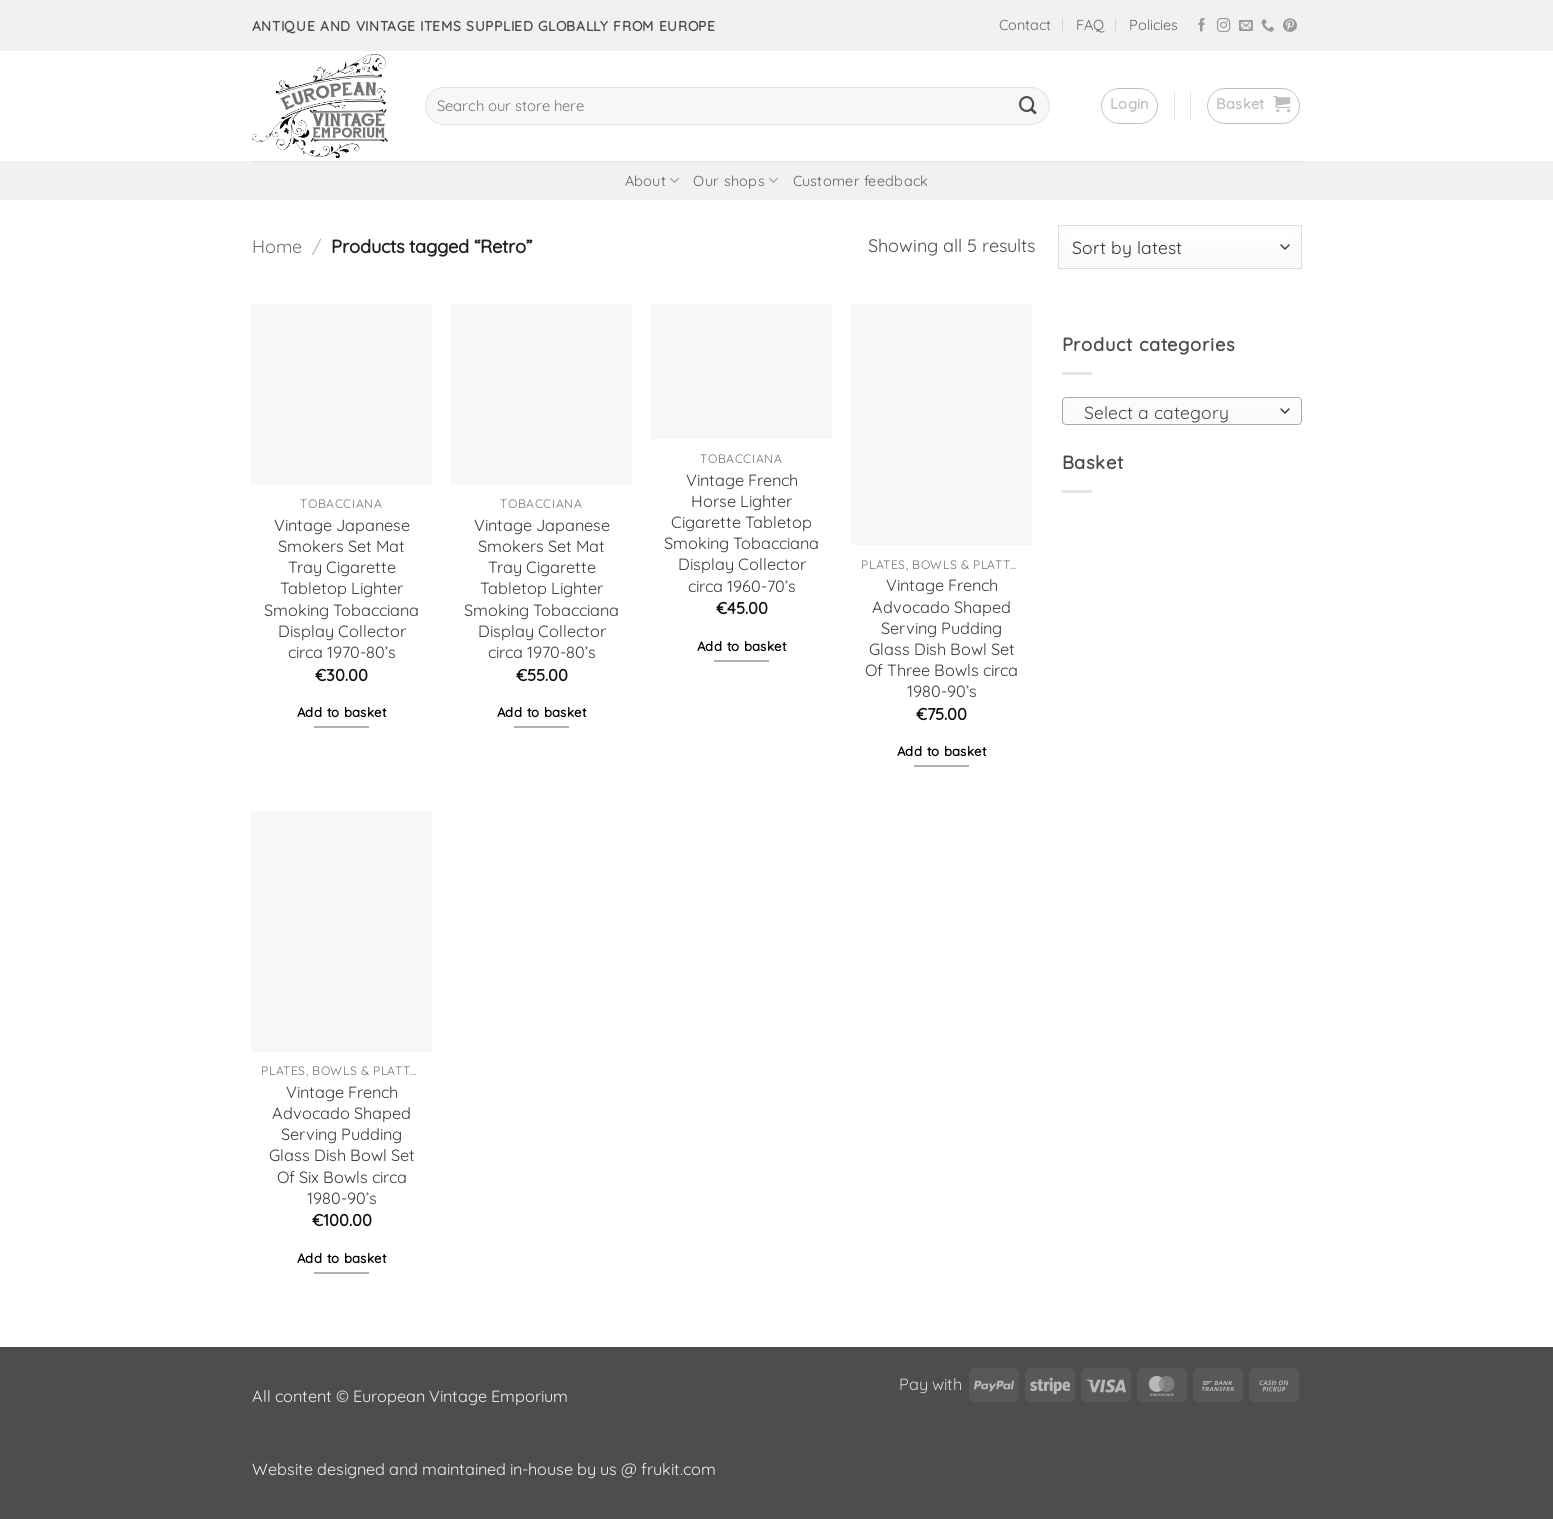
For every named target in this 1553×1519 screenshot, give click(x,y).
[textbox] (1176, 412)
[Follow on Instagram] (1224, 26)
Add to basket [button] (341, 712)
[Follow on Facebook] (1202, 26)
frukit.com (678, 1469)
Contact (1025, 25)
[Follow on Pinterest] (1290, 26)
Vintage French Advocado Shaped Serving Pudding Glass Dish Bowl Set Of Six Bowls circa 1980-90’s (342, 1145)
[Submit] (1028, 106)
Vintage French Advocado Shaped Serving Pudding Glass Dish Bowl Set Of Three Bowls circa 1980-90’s (941, 638)
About (652, 180)
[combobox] (1182, 411)
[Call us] (1268, 26)
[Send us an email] (1246, 26)
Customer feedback (861, 181)
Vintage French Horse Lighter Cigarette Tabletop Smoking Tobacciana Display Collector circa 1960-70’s (741, 533)
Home (277, 246)
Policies (1153, 25)
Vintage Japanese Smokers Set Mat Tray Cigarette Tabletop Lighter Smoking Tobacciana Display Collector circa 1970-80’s (341, 588)
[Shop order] (1180, 247)
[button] (1129, 106)
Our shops (735, 180)
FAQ (1090, 25)
